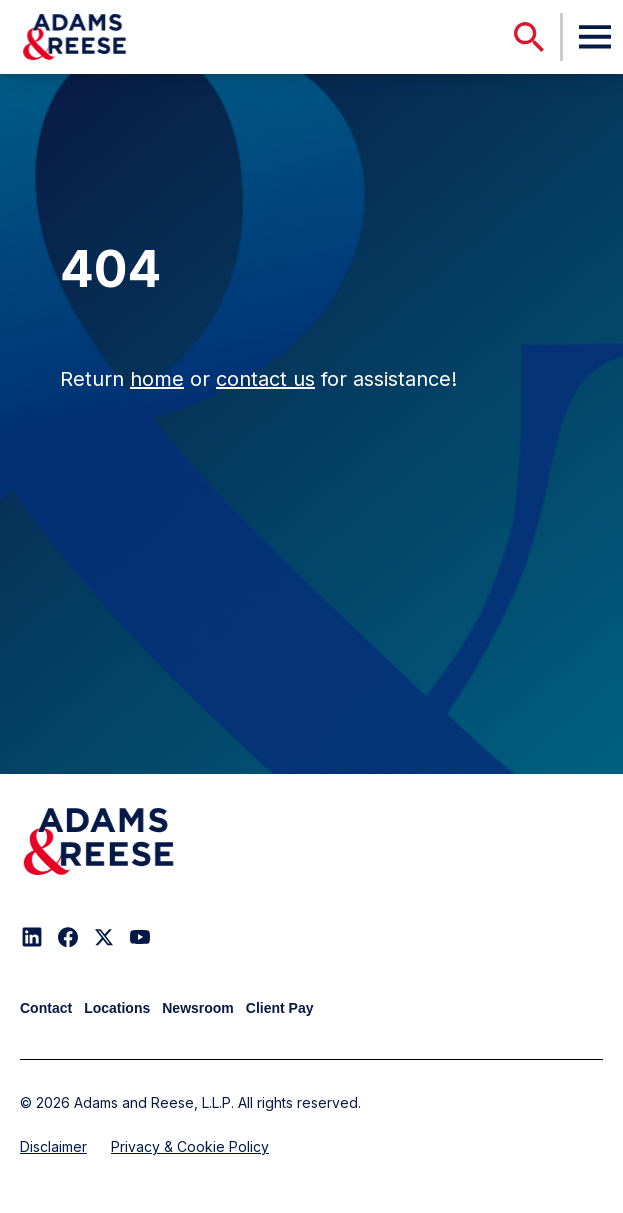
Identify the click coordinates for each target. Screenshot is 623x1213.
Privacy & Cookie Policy (190, 1146)
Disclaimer (53, 1146)
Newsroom (198, 1008)
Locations (117, 1008)
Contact (46, 1008)
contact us (265, 379)
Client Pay (280, 1008)
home (157, 379)
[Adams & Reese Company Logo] (98, 841)
